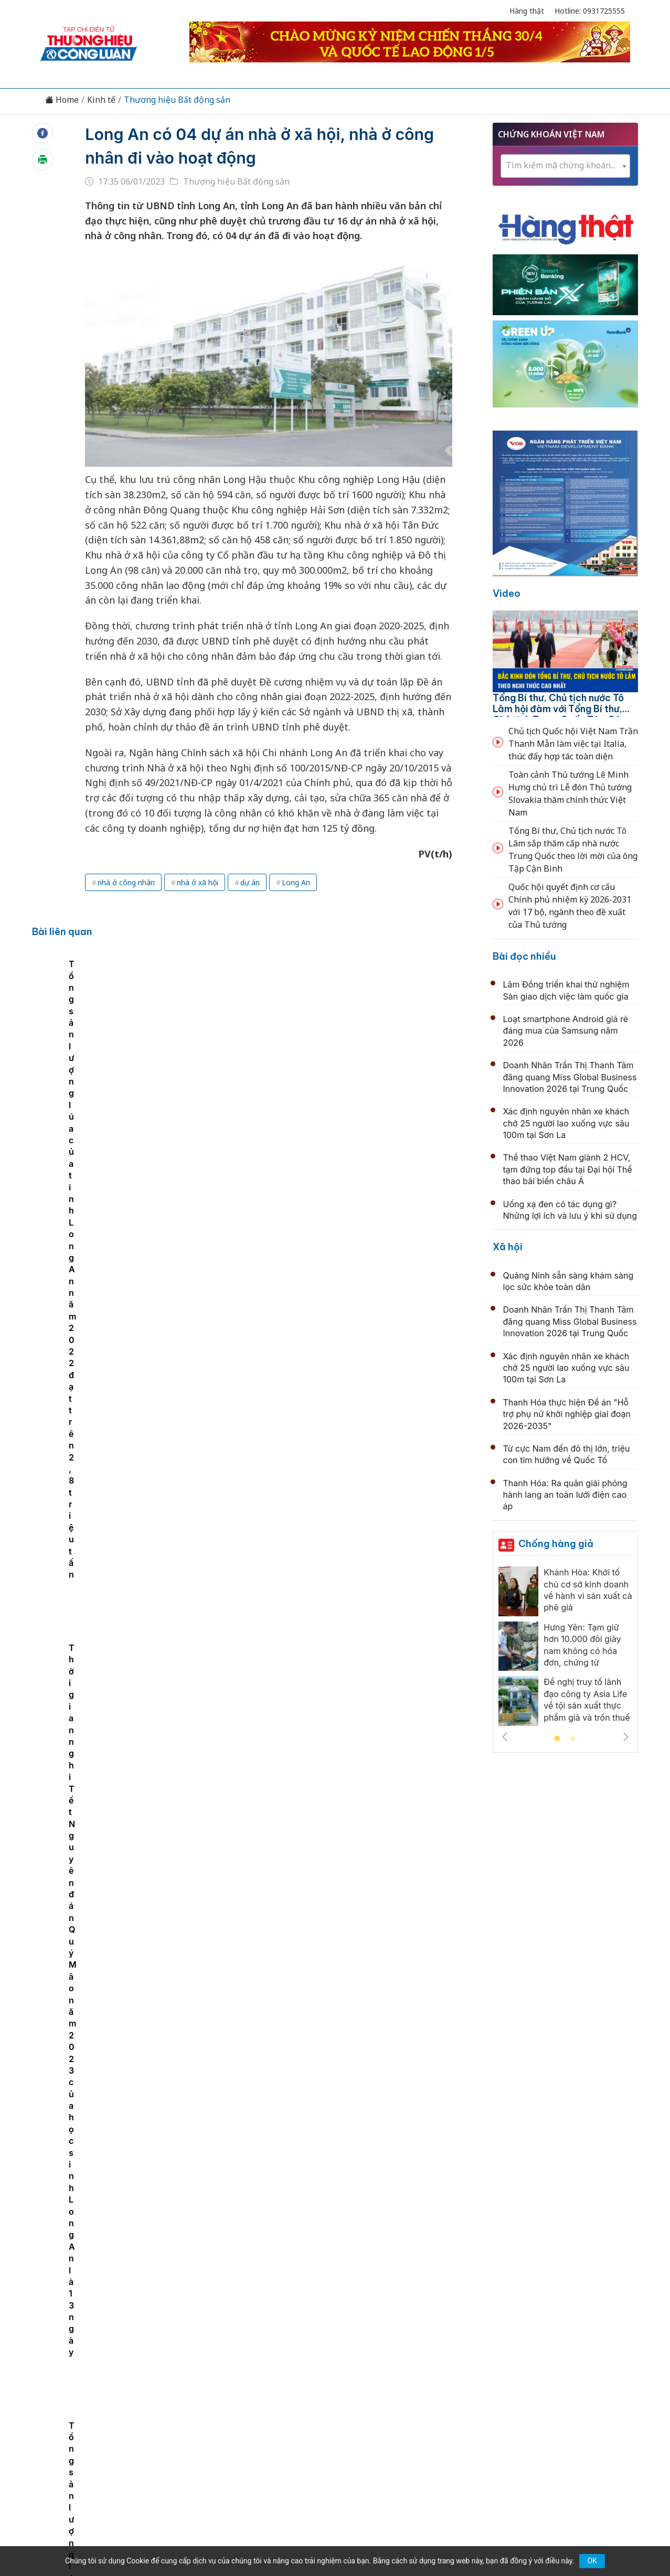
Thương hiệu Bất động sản (177, 100)
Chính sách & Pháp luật (373, 2382)
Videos (549, 2382)
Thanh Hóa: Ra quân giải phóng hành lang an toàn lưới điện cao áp (565, 1495)
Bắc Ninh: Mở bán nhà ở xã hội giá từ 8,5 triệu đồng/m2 (324, 2130)
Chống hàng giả (555, 1544)
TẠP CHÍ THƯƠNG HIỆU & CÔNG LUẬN (330, 2541)
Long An (296, 882)
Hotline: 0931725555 (590, 11)
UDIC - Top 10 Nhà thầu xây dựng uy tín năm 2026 (313, 2016)
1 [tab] (557, 1739)
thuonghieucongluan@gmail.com (267, 2451)
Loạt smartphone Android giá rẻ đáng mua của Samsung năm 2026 (566, 1031)
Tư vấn (477, 2382)
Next (626, 1737)
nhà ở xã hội (197, 882)
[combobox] (566, 166)
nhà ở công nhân (126, 882)
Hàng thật (526, 11)
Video (506, 593)
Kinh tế (101, 100)
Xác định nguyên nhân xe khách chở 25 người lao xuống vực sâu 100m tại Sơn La (566, 1123)
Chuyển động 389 (282, 2382)
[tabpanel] (150, 1060)
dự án (250, 882)
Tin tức (122, 2382)
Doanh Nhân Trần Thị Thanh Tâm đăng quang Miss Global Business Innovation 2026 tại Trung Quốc (570, 1077)
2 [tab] (573, 1739)
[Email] (87, 2468)
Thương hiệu (211, 2382)
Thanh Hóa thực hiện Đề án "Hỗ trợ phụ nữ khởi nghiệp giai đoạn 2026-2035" (567, 1414)
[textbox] (565, 165)
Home (62, 100)
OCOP (440, 2382)
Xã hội (508, 1247)
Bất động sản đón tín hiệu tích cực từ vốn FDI (301, 1216)
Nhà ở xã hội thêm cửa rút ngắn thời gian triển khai (314, 1902)
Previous (504, 1737)
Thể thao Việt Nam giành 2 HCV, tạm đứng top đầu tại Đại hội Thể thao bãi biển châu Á (567, 1169)
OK (592, 2561)
